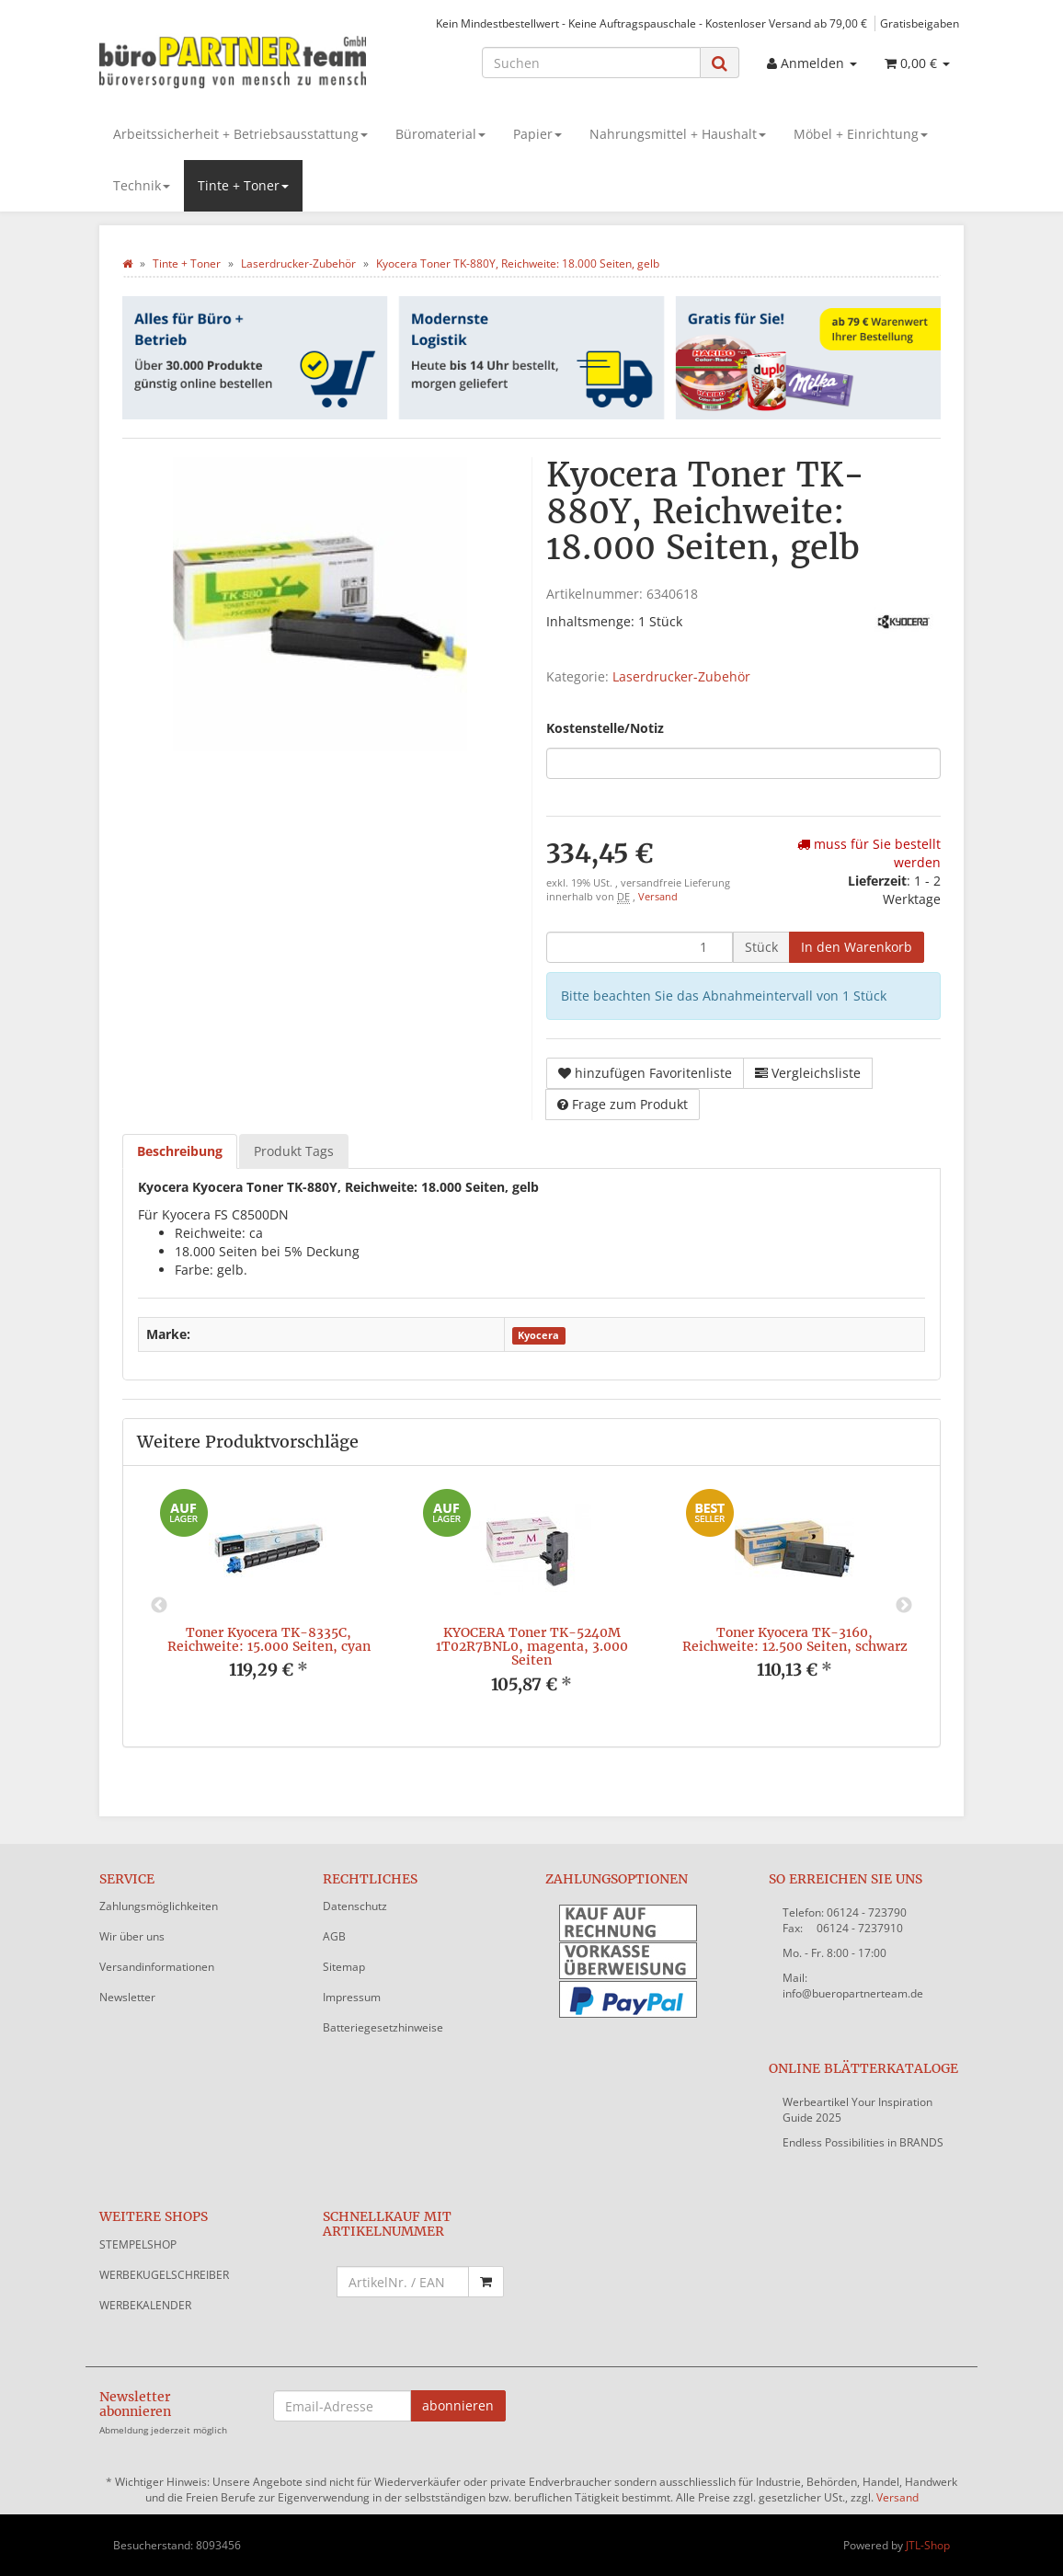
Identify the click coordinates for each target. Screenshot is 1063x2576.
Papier (537, 134)
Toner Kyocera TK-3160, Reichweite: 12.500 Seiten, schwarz (795, 1639)
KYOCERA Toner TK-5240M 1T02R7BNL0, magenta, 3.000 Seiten (532, 1646)
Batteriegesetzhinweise (383, 2027)
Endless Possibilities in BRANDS (863, 2142)
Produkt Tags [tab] (294, 1151)
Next (904, 1606)
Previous (159, 1606)
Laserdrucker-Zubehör (681, 676)
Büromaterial (440, 134)
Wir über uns (132, 1936)
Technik (141, 185)
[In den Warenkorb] (856, 947)
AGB (334, 1936)
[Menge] (639, 947)
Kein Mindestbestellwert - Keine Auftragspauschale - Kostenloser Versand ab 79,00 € (651, 23)
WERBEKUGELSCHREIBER (164, 2275)
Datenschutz (355, 1906)
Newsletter (127, 1997)
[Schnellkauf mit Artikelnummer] (403, 2281)
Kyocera (538, 1335)
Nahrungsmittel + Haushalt (677, 134)
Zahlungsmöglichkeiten (158, 1906)
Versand (658, 896)
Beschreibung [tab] (180, 1151)
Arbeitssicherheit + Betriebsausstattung (240, 134)
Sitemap (344, 1967)
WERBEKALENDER (145, 2305)
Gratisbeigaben (919, 23)
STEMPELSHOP (138, 2244)
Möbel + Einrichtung (861, 134)
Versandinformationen (156, 1967)
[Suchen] (591, 62)
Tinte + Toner (243, 185)
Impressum (352, 1997)
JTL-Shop (928, 2545)
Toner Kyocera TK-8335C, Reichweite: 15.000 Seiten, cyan (269, 1639)
